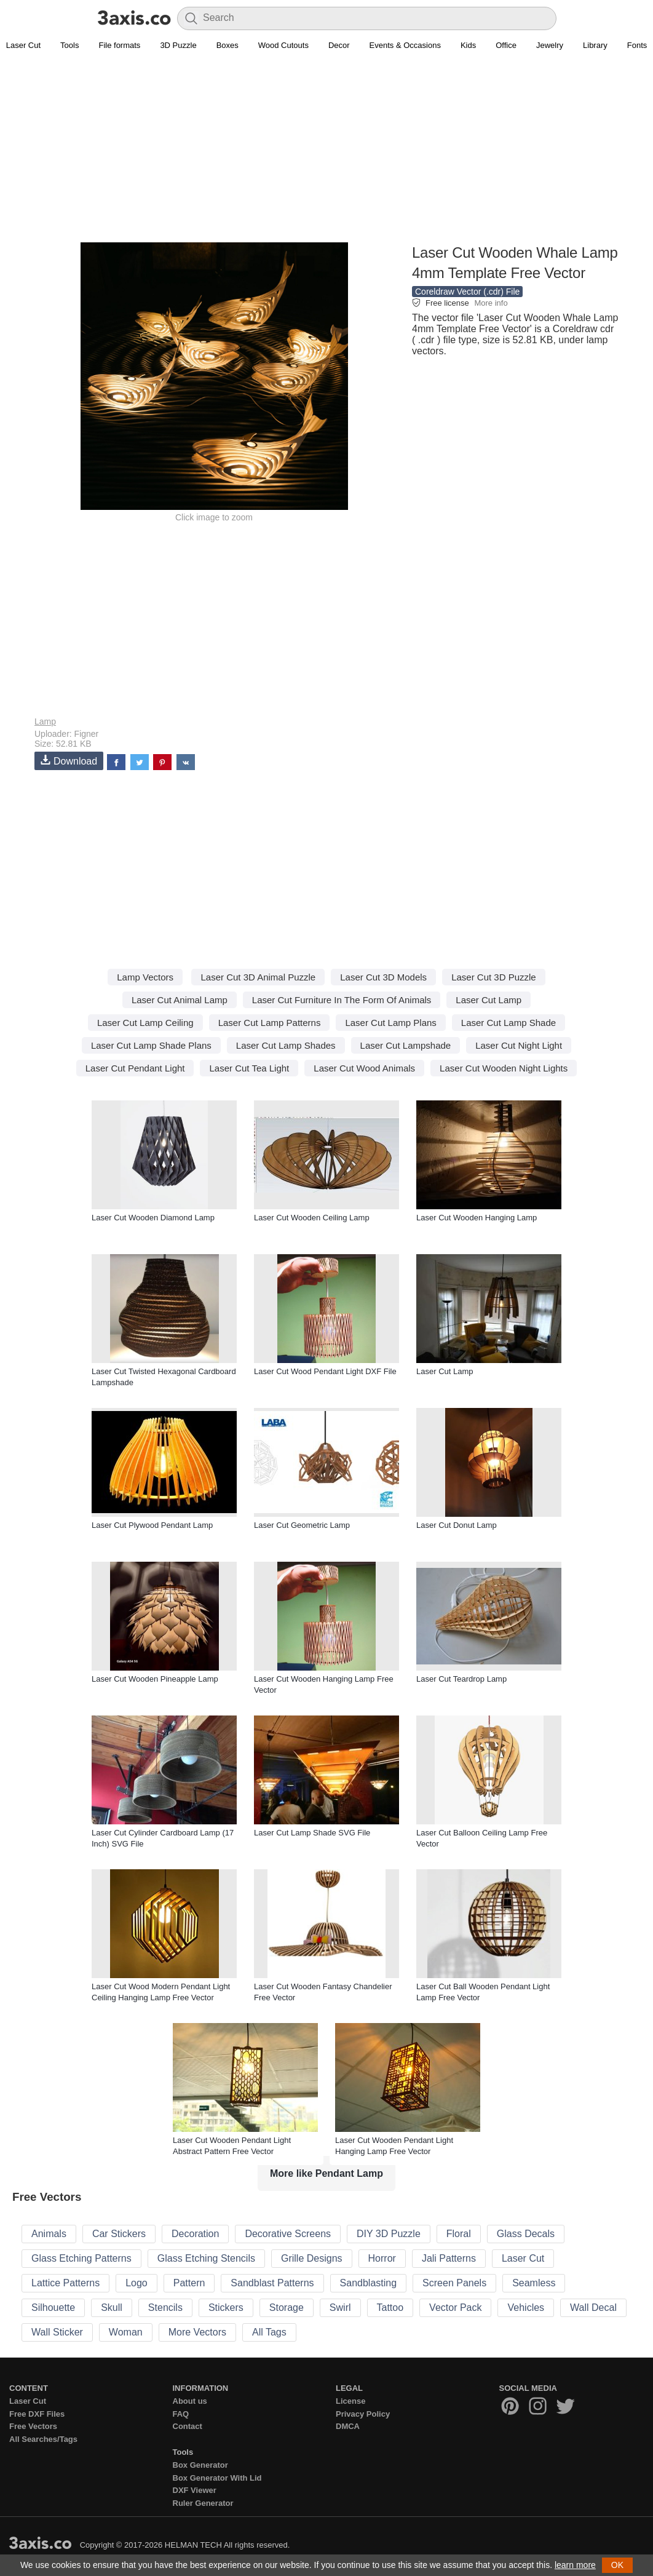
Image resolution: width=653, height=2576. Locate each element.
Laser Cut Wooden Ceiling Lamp (312, 1217)
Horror (382, 2258)
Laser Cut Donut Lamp (456, 1525)
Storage (286, 2307)
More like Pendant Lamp (326, 2173)
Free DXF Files (37, 2414)
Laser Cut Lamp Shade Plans (151, 1045)
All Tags (269, 2332)
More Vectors (197, 2332)
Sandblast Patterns (272, 2283)
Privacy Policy (363, 2414)
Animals (48, 2233)
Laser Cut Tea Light (249, 1068)
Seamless (533, 2283)
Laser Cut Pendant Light (135, 1068)
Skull (111, 2307)
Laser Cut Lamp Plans (390, 1022)
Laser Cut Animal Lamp (180, 1000)
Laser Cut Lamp (488, 1000)
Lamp (45, 721)
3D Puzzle (178, 45)
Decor (339, 45)
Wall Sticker (57, 2332)
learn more (575, 2565)
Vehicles (525, 2307)
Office (506, 45)
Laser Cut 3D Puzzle (493, 977)
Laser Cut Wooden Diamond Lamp (153, 1217)
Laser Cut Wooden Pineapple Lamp (155, 1679)
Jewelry (549, 45)
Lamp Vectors (145, 977)
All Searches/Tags (43, 2439)
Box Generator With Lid (217, 2478)
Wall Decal (593, 2307)
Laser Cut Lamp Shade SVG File (312, 1832)
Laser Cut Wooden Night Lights (504, 1068)
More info (490, 303)
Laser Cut (523, 2258)
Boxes (227, 45)
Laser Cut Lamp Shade (508, 1022)
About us (190, 2401)
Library (595, 45)
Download (69, 760)
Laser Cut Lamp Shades (286, 1045)
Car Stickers (119, 2233)
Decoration (195, 2233)
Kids (468, 45)
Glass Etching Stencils (206, 2258)
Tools (69, 45)
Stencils (165, 2307)
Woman (126, 2332)
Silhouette (53, 2307)
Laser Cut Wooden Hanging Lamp (476, 1217)
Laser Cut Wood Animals (364, 1068)
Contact (187, 2426)
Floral (458, 2233)
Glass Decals (526, 2233)
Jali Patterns (449, 2258)
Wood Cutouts (283, 45)
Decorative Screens (288, 2233)
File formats (119, 45)
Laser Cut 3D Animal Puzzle (257, 977)
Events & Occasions (405, 45)
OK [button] (617, 2565)
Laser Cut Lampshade (405, 1045)
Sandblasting (368, 2283)
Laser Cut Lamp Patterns (269, 1022)
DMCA (348, 2426)
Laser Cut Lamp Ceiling (145, 1022)
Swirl (340, 2307)
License (350, 2401)
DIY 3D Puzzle (389, 2233)
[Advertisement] (326, 154)
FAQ (181, 2414)
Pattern (189, 2283)
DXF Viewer (194, 2490)
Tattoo (390, 2307)
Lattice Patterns (65, 2283)
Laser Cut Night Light (518, 1045)
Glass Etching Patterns (81, 2258)
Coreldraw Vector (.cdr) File (467, 291)
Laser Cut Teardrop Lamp (461, 1679)
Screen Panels (454, 2283)
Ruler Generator (203, 2503)
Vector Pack (455, 2307)
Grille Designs (311, 2258)
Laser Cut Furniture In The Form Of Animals (342, 1000)
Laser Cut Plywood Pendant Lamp (152, 1525)
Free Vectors (33, 2426)
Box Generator (200, 2465)
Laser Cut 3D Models (383, 977)
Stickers (225, 2307)
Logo (136, 2283)
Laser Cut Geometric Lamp (302, 1525)
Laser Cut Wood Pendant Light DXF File (325, 1371)
